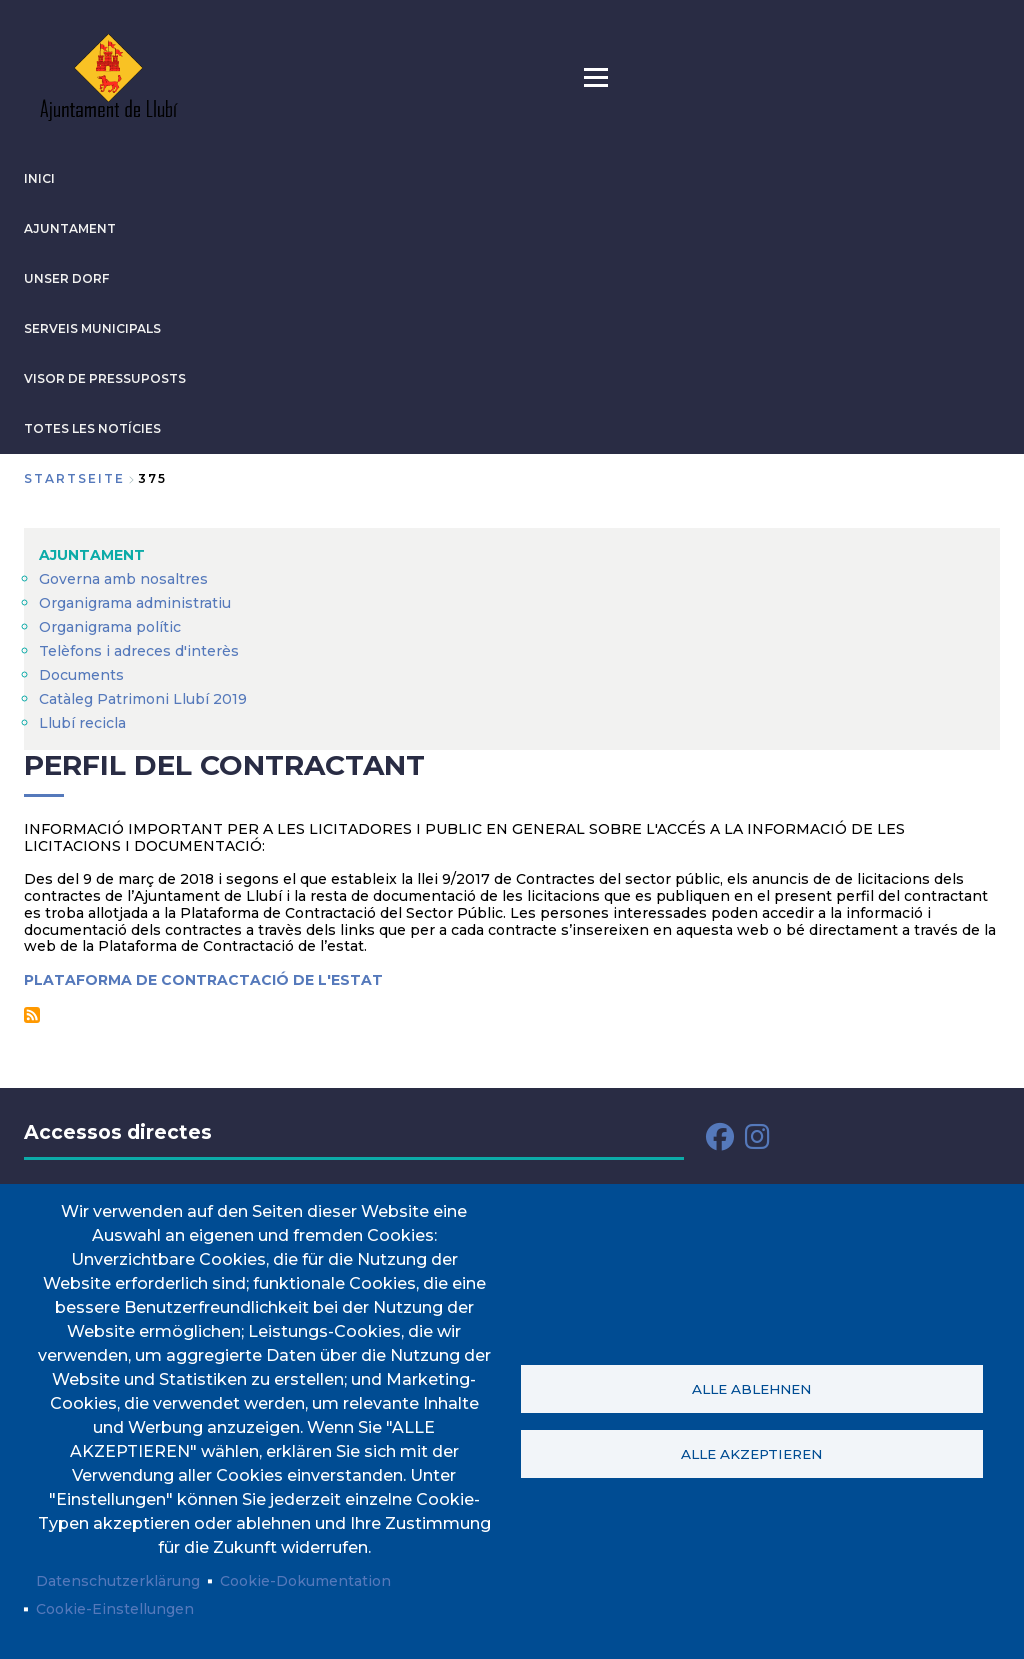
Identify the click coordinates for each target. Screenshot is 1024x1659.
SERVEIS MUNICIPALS (92, 328)
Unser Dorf (66, 278)
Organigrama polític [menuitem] (110, 627)
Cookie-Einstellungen (115, 1609)
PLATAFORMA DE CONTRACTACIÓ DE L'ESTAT (203, 980)
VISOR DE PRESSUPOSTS (105, 378)
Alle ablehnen (751, 1389)
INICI (39, 178)
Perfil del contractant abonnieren (32, 1015)
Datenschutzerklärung (118, 1581)
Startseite (74, 478)
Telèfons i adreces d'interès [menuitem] (139, 651)
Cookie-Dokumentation (305, 1581)
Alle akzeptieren (751, 1454)
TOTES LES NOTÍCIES (92, 428)
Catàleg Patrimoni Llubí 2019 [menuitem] (143, 699)
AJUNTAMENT (70, 228)
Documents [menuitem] (81, 675)
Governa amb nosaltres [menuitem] (123, 579)
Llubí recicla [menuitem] (82, 723)
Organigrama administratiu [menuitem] (135, 603)
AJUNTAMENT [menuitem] (92, 555)
